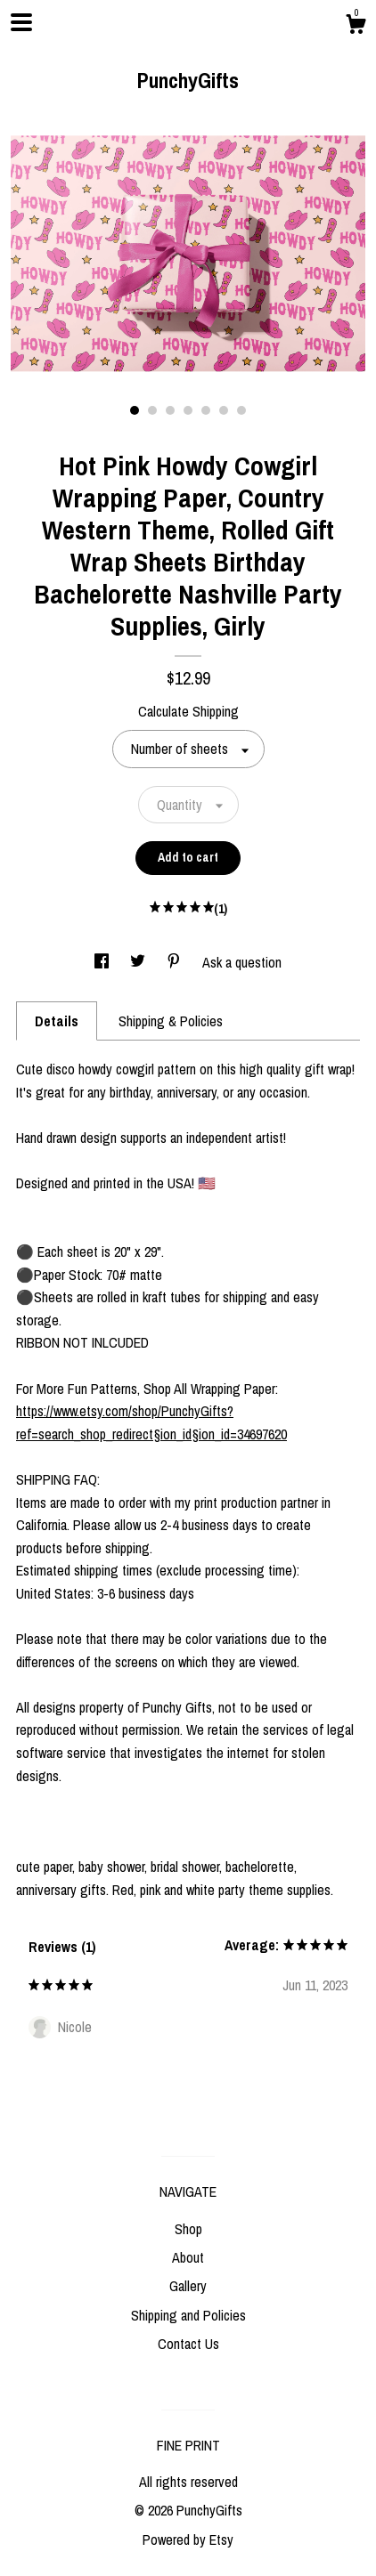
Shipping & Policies (171, 1021)
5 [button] (205, 410)
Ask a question (242, 962)
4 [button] (188, 410)
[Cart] (355, 26)
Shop (188, 2229)
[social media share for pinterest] (175, 962)
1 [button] (134, 410)
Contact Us (188, 2343)
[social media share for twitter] (139, 962)
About (188, 2257)
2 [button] (152, 410)
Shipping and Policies (188, 2315)
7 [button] (241, 410)
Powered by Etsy (188, 2539)
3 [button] (170, 410)
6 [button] (223, 410)
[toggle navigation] (21, 22)
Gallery (188, 2286)
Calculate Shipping (188, 711)
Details (56, 1021)
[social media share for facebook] (103, 962)
